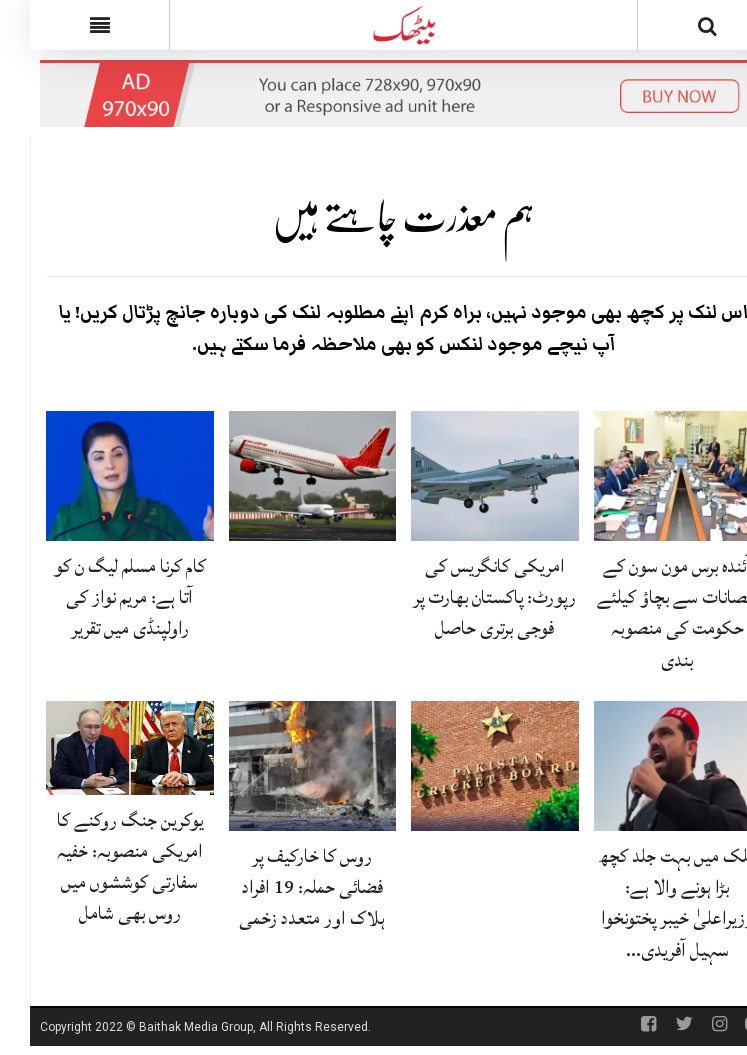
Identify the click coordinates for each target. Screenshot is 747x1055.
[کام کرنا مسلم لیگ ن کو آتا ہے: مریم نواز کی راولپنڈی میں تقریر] (100, 477)
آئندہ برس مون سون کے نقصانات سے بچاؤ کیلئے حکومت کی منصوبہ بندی (647, 613)
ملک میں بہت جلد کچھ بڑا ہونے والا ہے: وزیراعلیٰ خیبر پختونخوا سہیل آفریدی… (647, 903)
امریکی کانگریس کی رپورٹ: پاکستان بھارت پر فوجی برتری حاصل (464, 597)
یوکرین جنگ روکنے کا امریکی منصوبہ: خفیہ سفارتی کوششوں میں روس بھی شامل (100, 867)
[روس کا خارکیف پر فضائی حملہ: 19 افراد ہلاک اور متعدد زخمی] (283, 767)
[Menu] (69, 25)
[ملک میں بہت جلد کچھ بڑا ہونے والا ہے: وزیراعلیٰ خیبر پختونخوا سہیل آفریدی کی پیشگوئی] (648, 767)
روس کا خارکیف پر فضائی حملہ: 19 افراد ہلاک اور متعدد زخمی (282, 887)
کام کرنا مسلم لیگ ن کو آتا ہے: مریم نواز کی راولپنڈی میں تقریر (100, 597)
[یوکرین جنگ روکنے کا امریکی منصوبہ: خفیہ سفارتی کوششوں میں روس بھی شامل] (100, 749)
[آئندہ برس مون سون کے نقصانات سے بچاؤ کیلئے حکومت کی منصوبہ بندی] (648, 477)
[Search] (677, 29)
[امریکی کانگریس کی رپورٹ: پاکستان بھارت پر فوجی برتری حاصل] (465, 477)
